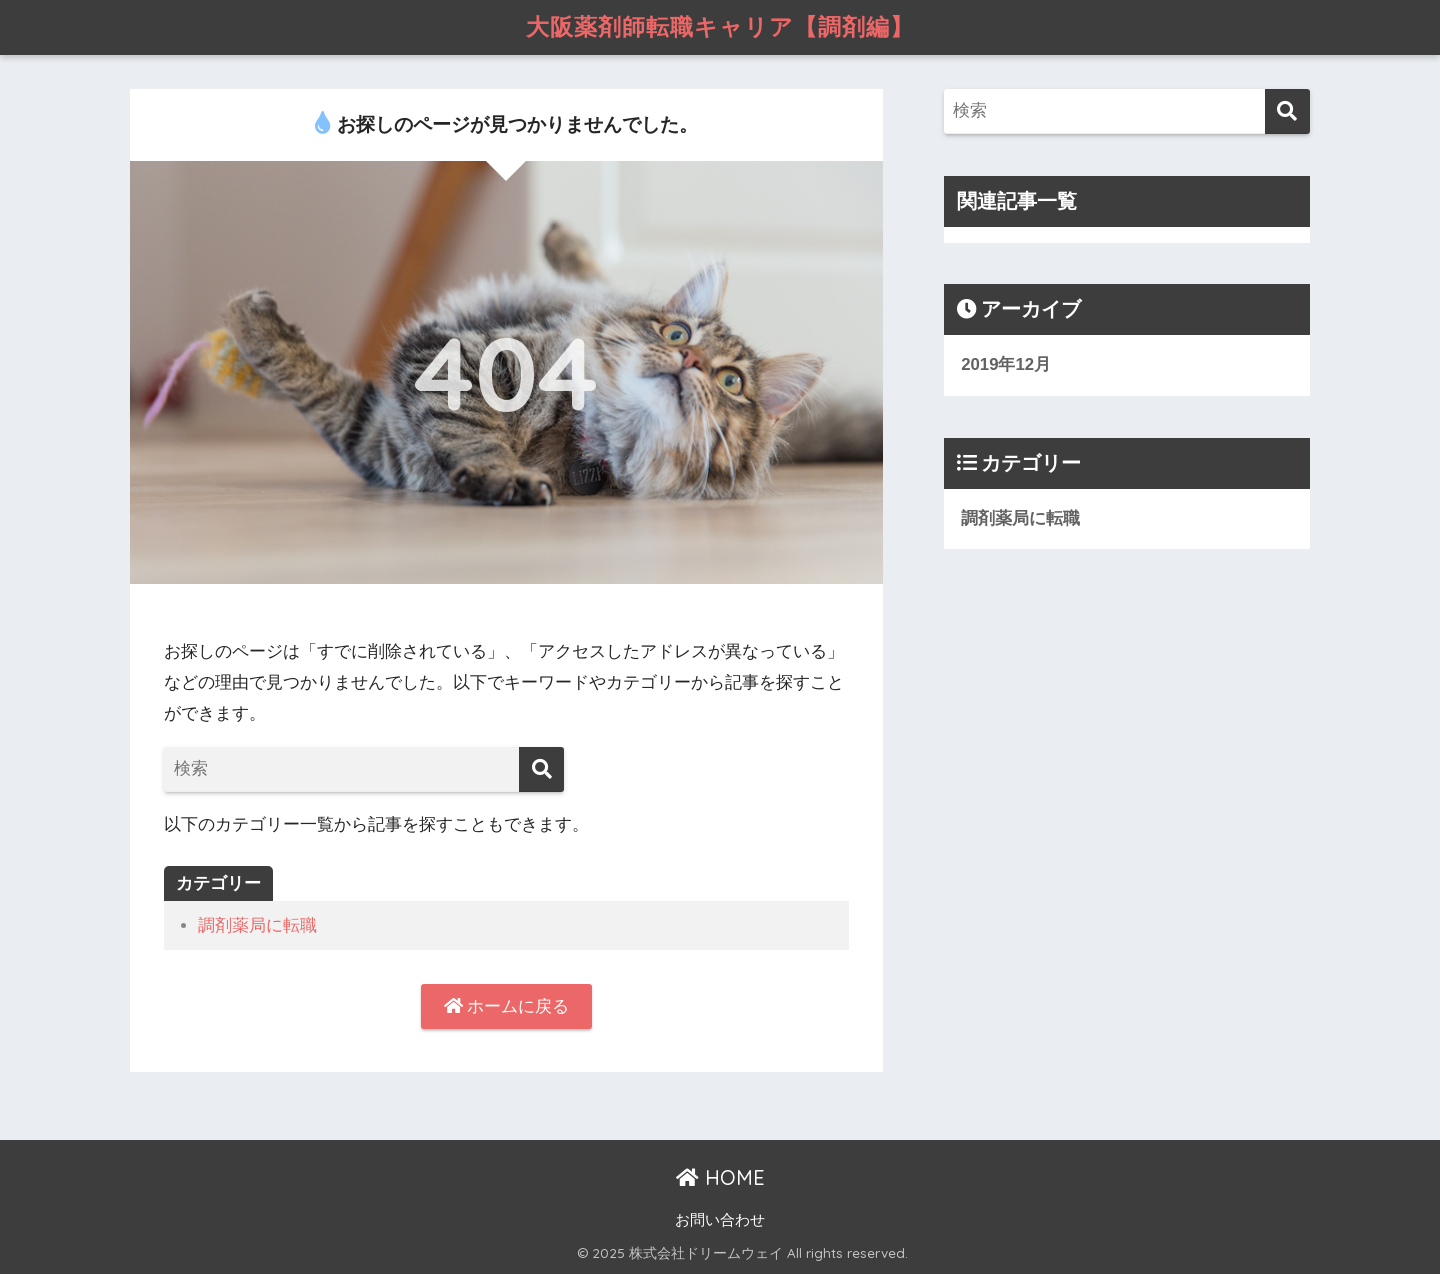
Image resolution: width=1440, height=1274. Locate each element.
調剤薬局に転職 (257, 925)
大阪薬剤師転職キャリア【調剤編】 (720, 26)
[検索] (541, 769)
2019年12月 (1006, 364)
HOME (720, 1177)
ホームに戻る (507, 1006)
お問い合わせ (720, 1220)
